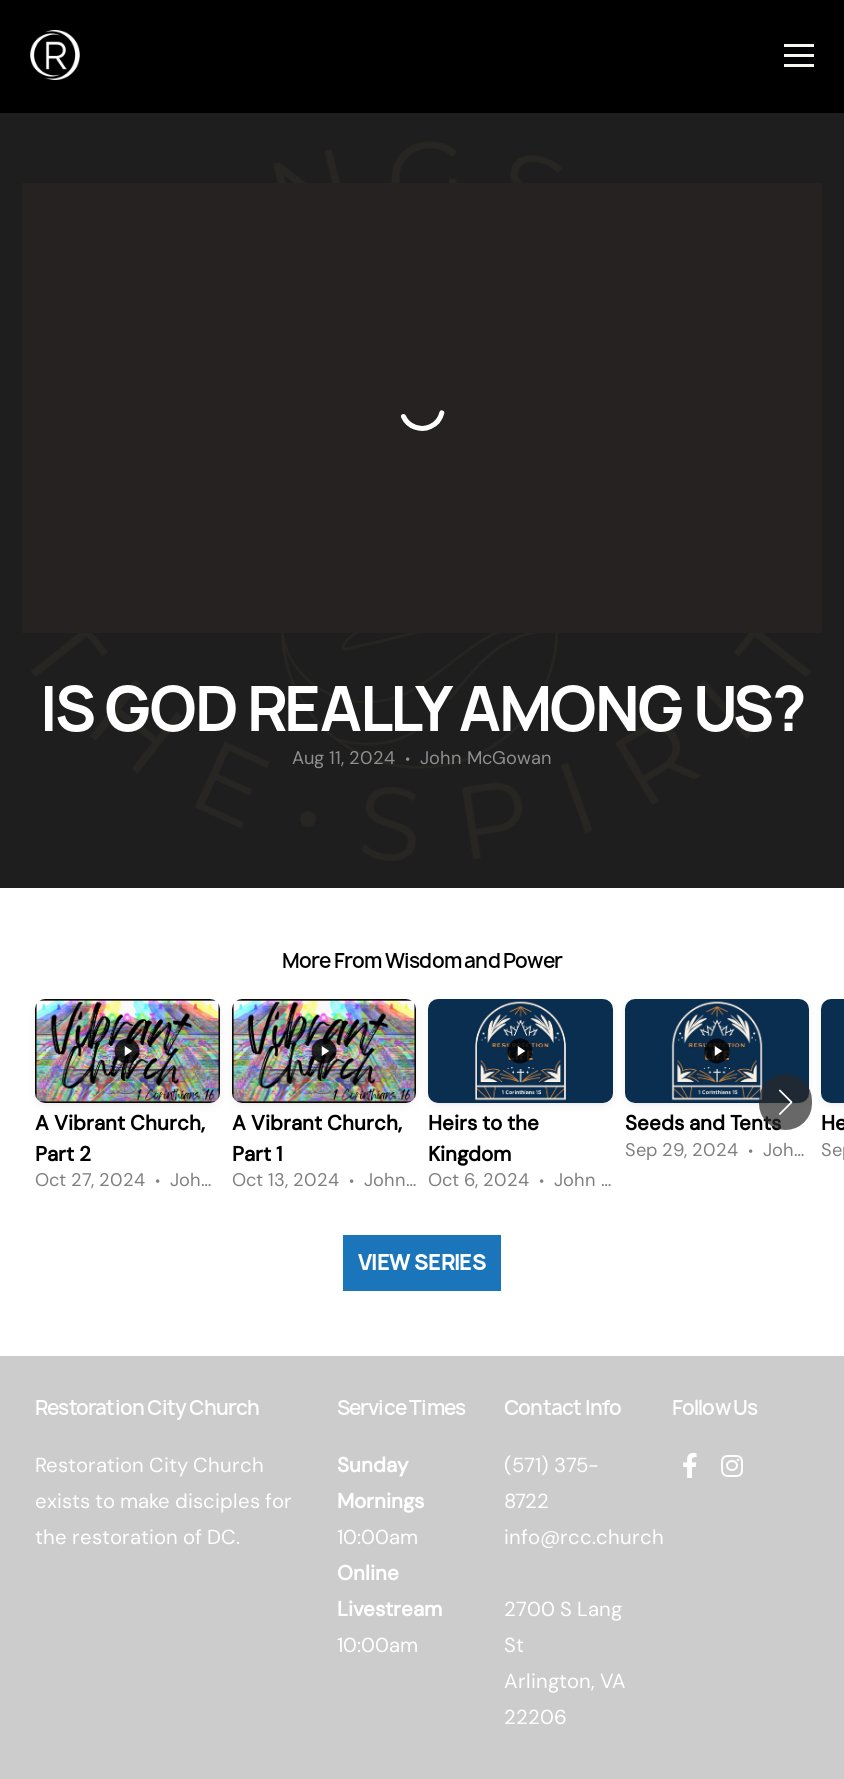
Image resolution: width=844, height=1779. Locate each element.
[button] (785, 1102)
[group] (127, 1102)
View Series (422, 1262)
